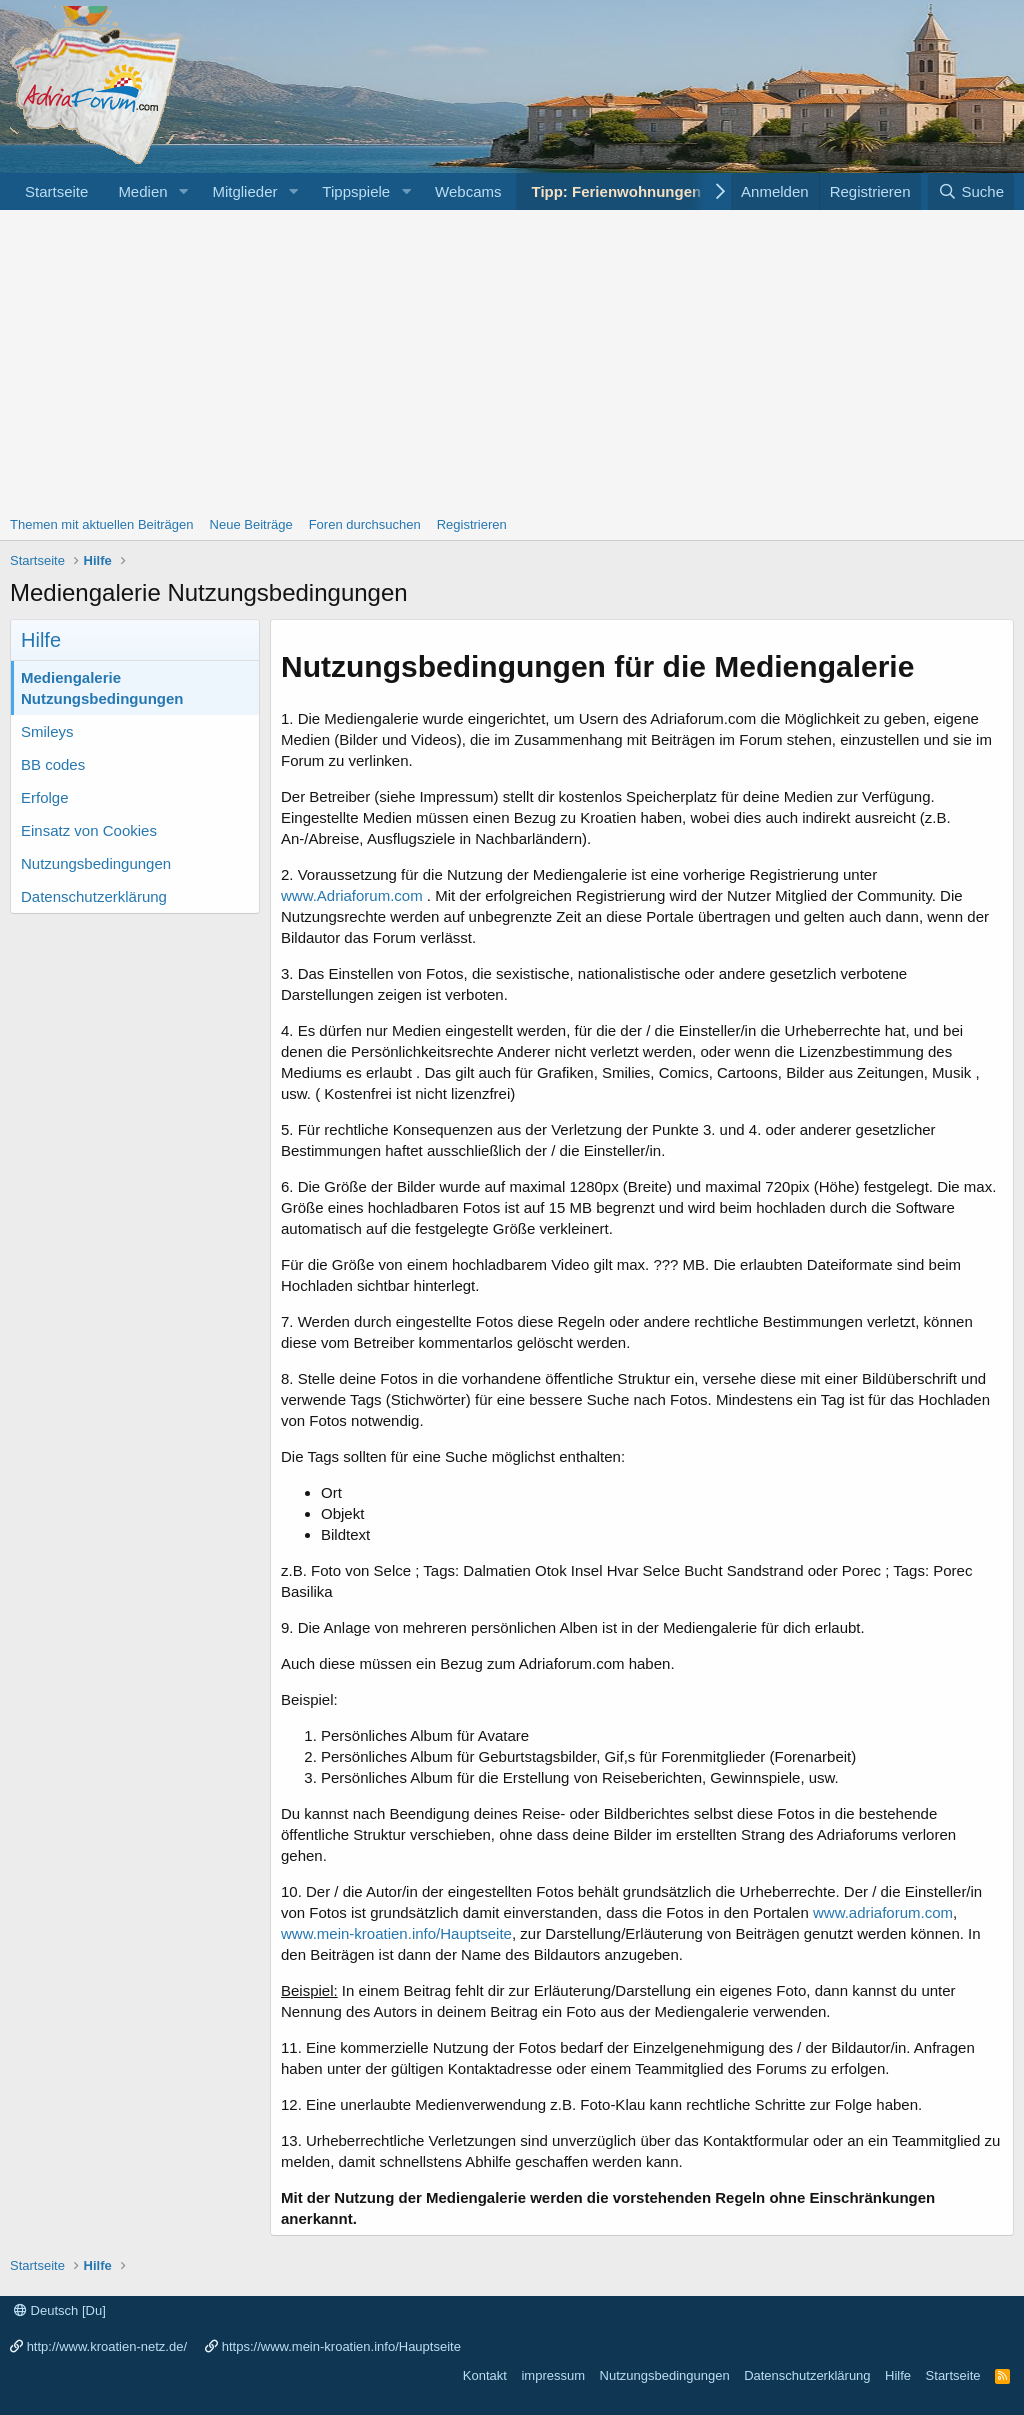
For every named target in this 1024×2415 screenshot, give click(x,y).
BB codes (53, 764)
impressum (553, 2375)
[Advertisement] (512, 360)
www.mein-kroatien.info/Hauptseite (396, 1933)
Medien (142, 191)
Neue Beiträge (251, 524)
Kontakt (485, 2375)
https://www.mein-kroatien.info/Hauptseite (341, 2346)
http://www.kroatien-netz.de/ (107, 2346)
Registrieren (472, 524)
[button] (183, 191)
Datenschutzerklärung (94, 896)
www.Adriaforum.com (352, 895)
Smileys (47, 731)
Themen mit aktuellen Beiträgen (102, 524)
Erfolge (45, 797)
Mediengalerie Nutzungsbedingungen (102, 688)
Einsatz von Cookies (89, 830)
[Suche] (971, 191)
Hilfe (898, 2375)
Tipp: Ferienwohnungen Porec (639, 191)
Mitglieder (244, 191)
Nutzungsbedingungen (96, 863)
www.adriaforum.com (883, 1912)
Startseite (56, 191)
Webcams (468, 191)
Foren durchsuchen (365, 524)
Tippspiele (356, 191)
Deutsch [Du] (60, 2310)
